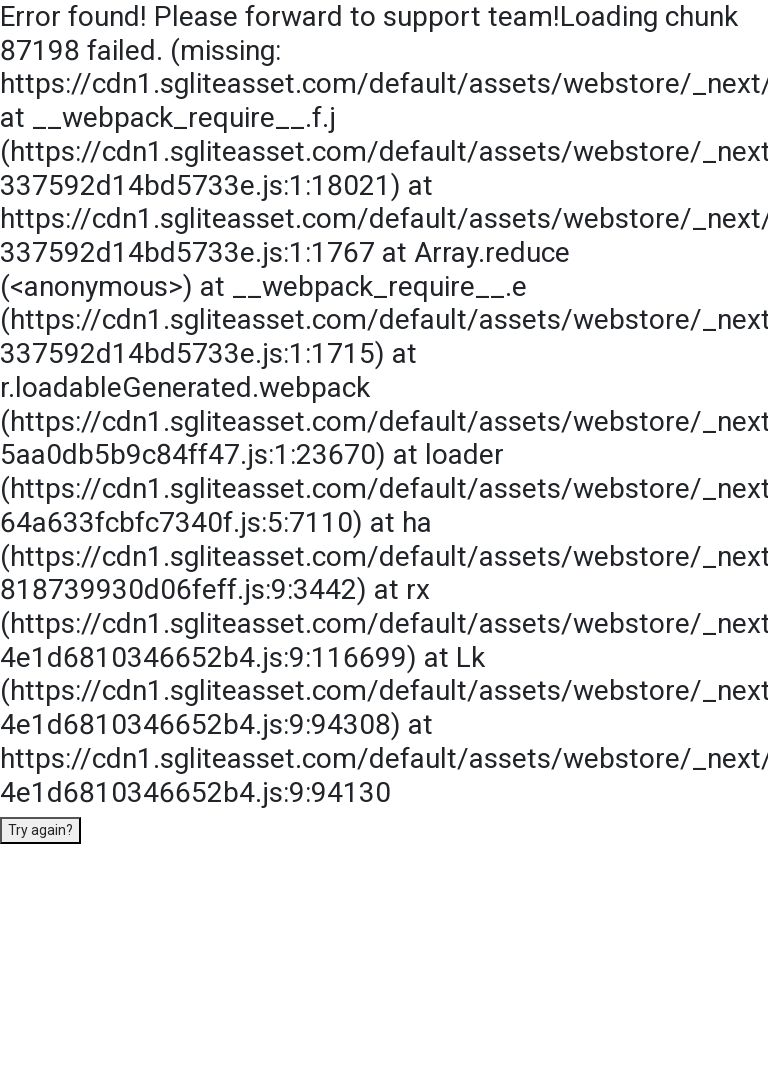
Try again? (40, 830)
